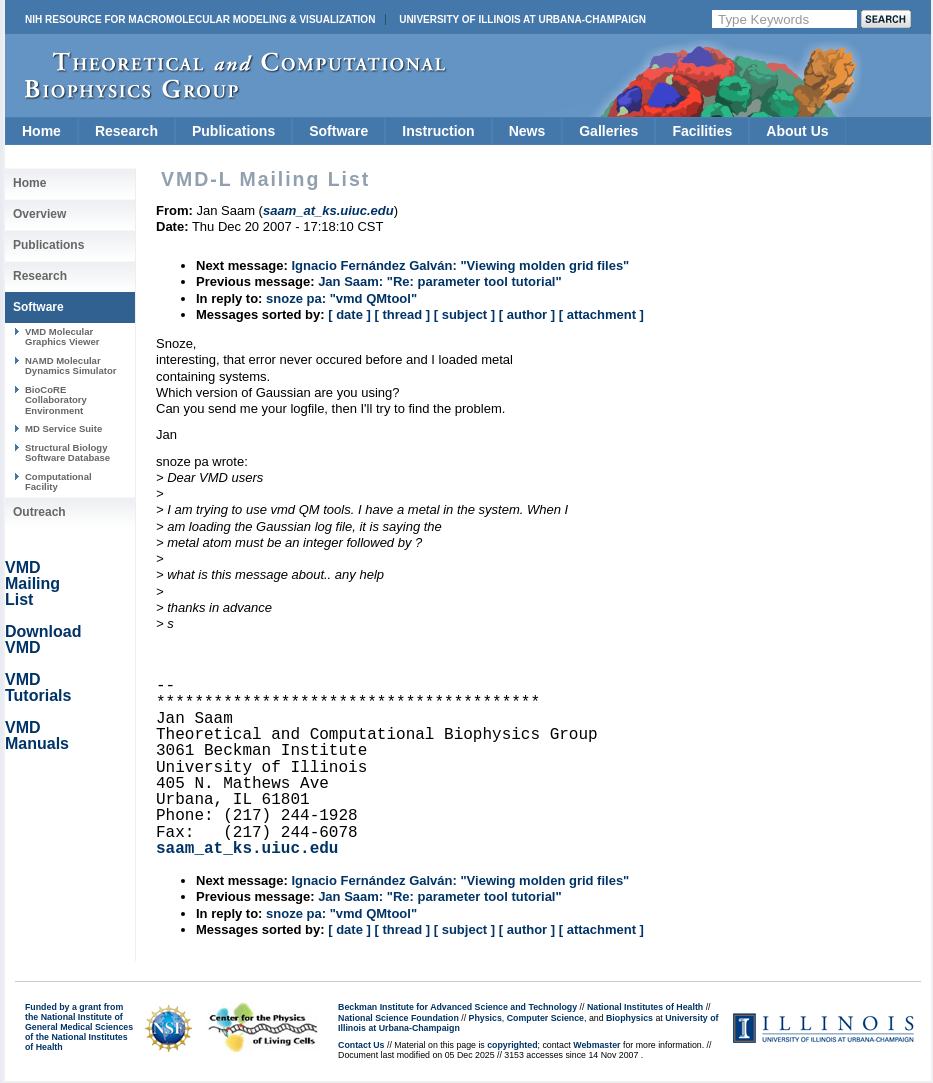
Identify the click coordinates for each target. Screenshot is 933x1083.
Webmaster (596, 1045)
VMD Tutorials (38, 687)
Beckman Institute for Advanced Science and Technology (457, 1007)
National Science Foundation (398, 1018)
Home (41, 131)
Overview (39, 214)
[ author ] (527, 314)
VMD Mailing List (32, 583)
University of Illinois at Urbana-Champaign (522, 19)
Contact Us (361, 1045)
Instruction (438, 131)
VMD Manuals (37, 735)
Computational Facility (58, 481)
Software (338, 131)
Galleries (608, 131)
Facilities (702, 131)
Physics (485, 1018)
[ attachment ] (601, 314)
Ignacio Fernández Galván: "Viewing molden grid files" (460, 265)
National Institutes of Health (645, 1007)
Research (126, 131)
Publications (233, 131)
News (527, 131)
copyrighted (512, 1045)
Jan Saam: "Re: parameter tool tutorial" (440, 281)
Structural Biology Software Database (67, 452)
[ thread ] (402, 314)
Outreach (39, 512)
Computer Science (545, 1018)
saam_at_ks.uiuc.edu (247, 849)
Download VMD (43, 639)
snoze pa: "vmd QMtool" (341, 298)
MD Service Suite (63, 428)
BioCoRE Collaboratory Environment (56, 400)
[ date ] (349, 314)
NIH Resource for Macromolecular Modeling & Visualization (200, 19)
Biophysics (629, 1018)
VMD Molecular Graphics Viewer (62, 336)
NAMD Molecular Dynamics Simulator (71, 365)
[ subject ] (464, 314)
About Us (797, 131)
